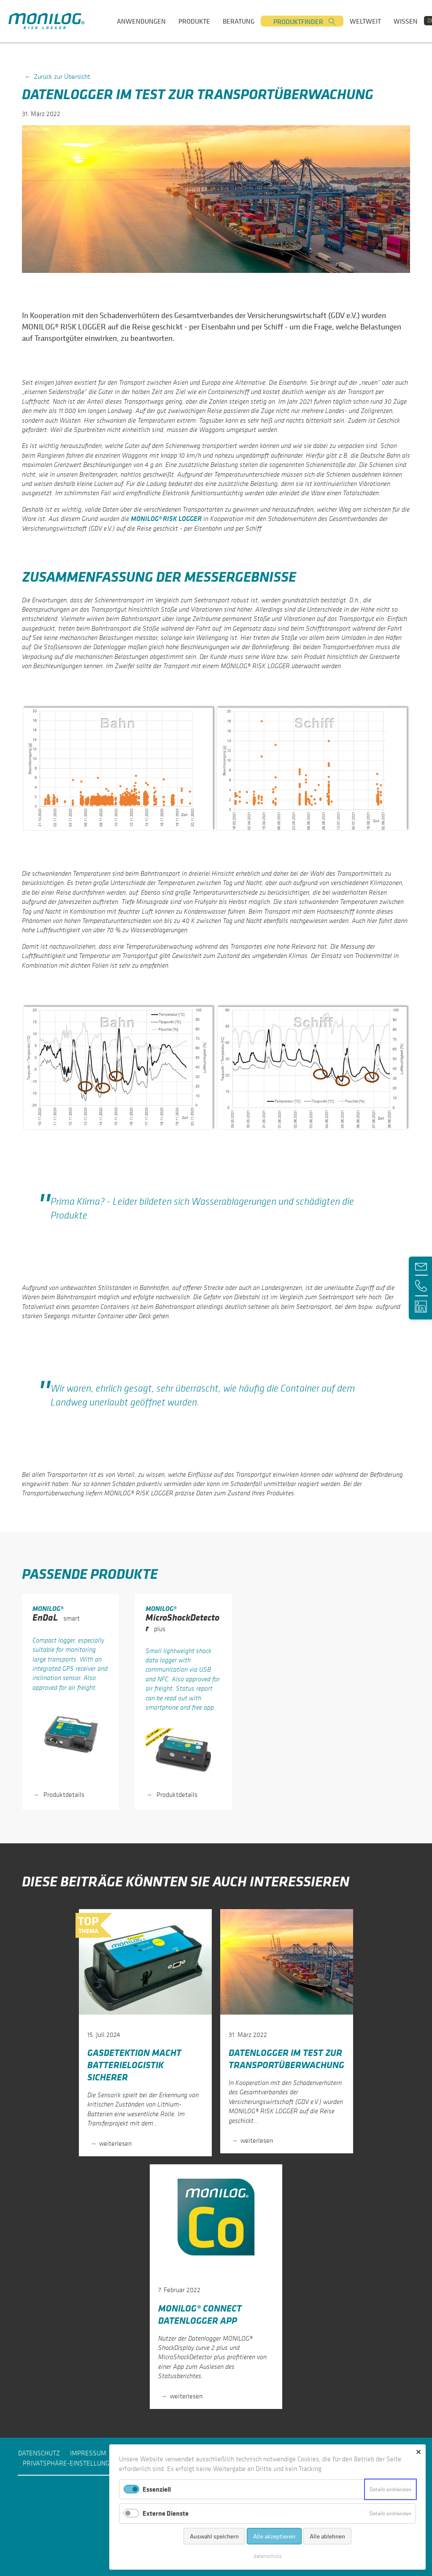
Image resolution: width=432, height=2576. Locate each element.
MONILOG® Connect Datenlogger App (200, 2314)
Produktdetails (63, 1794)
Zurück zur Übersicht (62, 76)
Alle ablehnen (327, 2536)
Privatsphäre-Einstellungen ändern (83, 2463)
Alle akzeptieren (274, 2536)
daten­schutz (268, 2555)
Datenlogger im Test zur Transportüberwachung (286, 2058)
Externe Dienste (166, 2513)
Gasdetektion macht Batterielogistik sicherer (134, 2064)
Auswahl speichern (214, 2536)
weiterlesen (115, 2143)
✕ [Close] (418, 2452)
